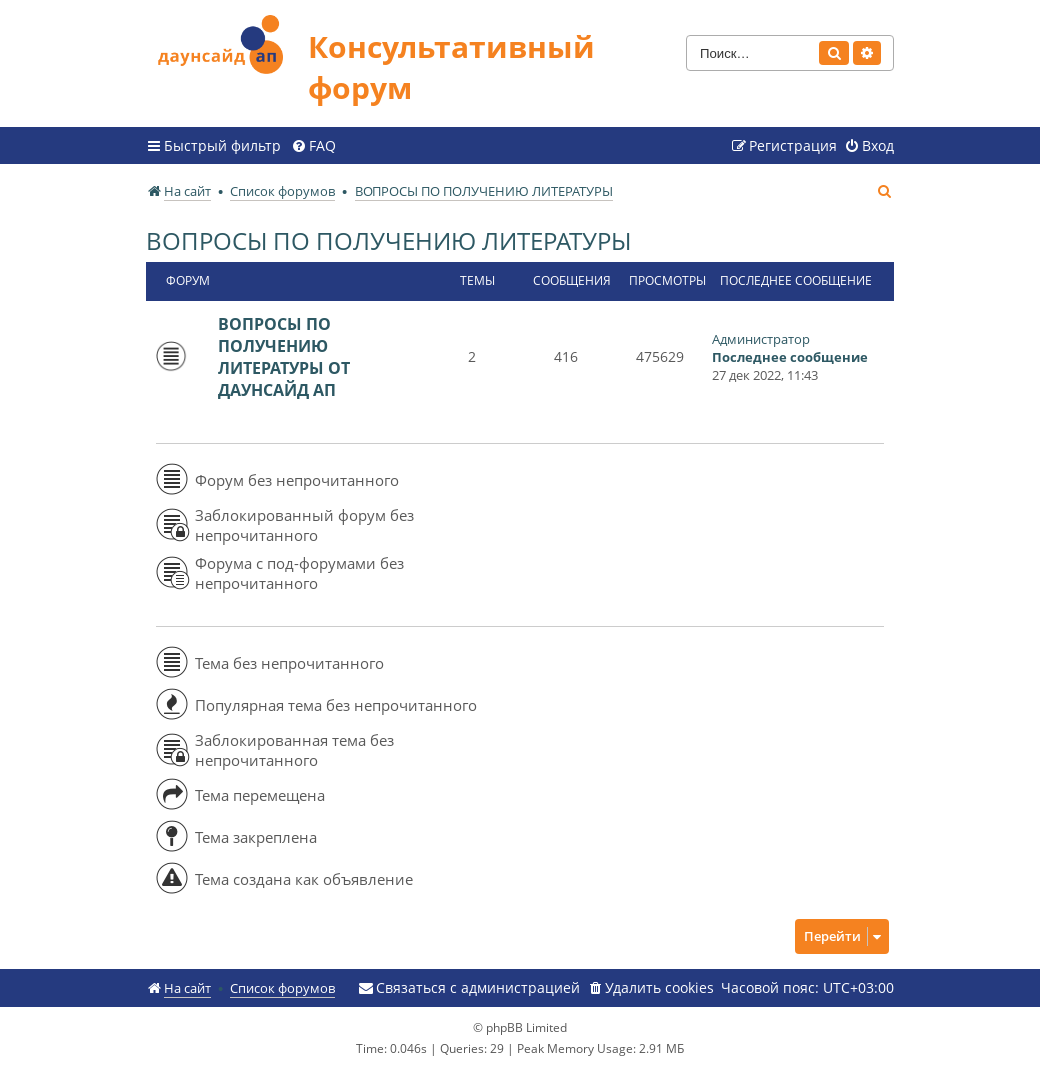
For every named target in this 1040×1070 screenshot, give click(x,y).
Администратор (761, 339)
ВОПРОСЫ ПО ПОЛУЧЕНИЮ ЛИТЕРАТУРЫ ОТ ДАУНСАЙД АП (284, 357)
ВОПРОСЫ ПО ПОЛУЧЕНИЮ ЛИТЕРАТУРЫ (388, 240)
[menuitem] (313, 146)
